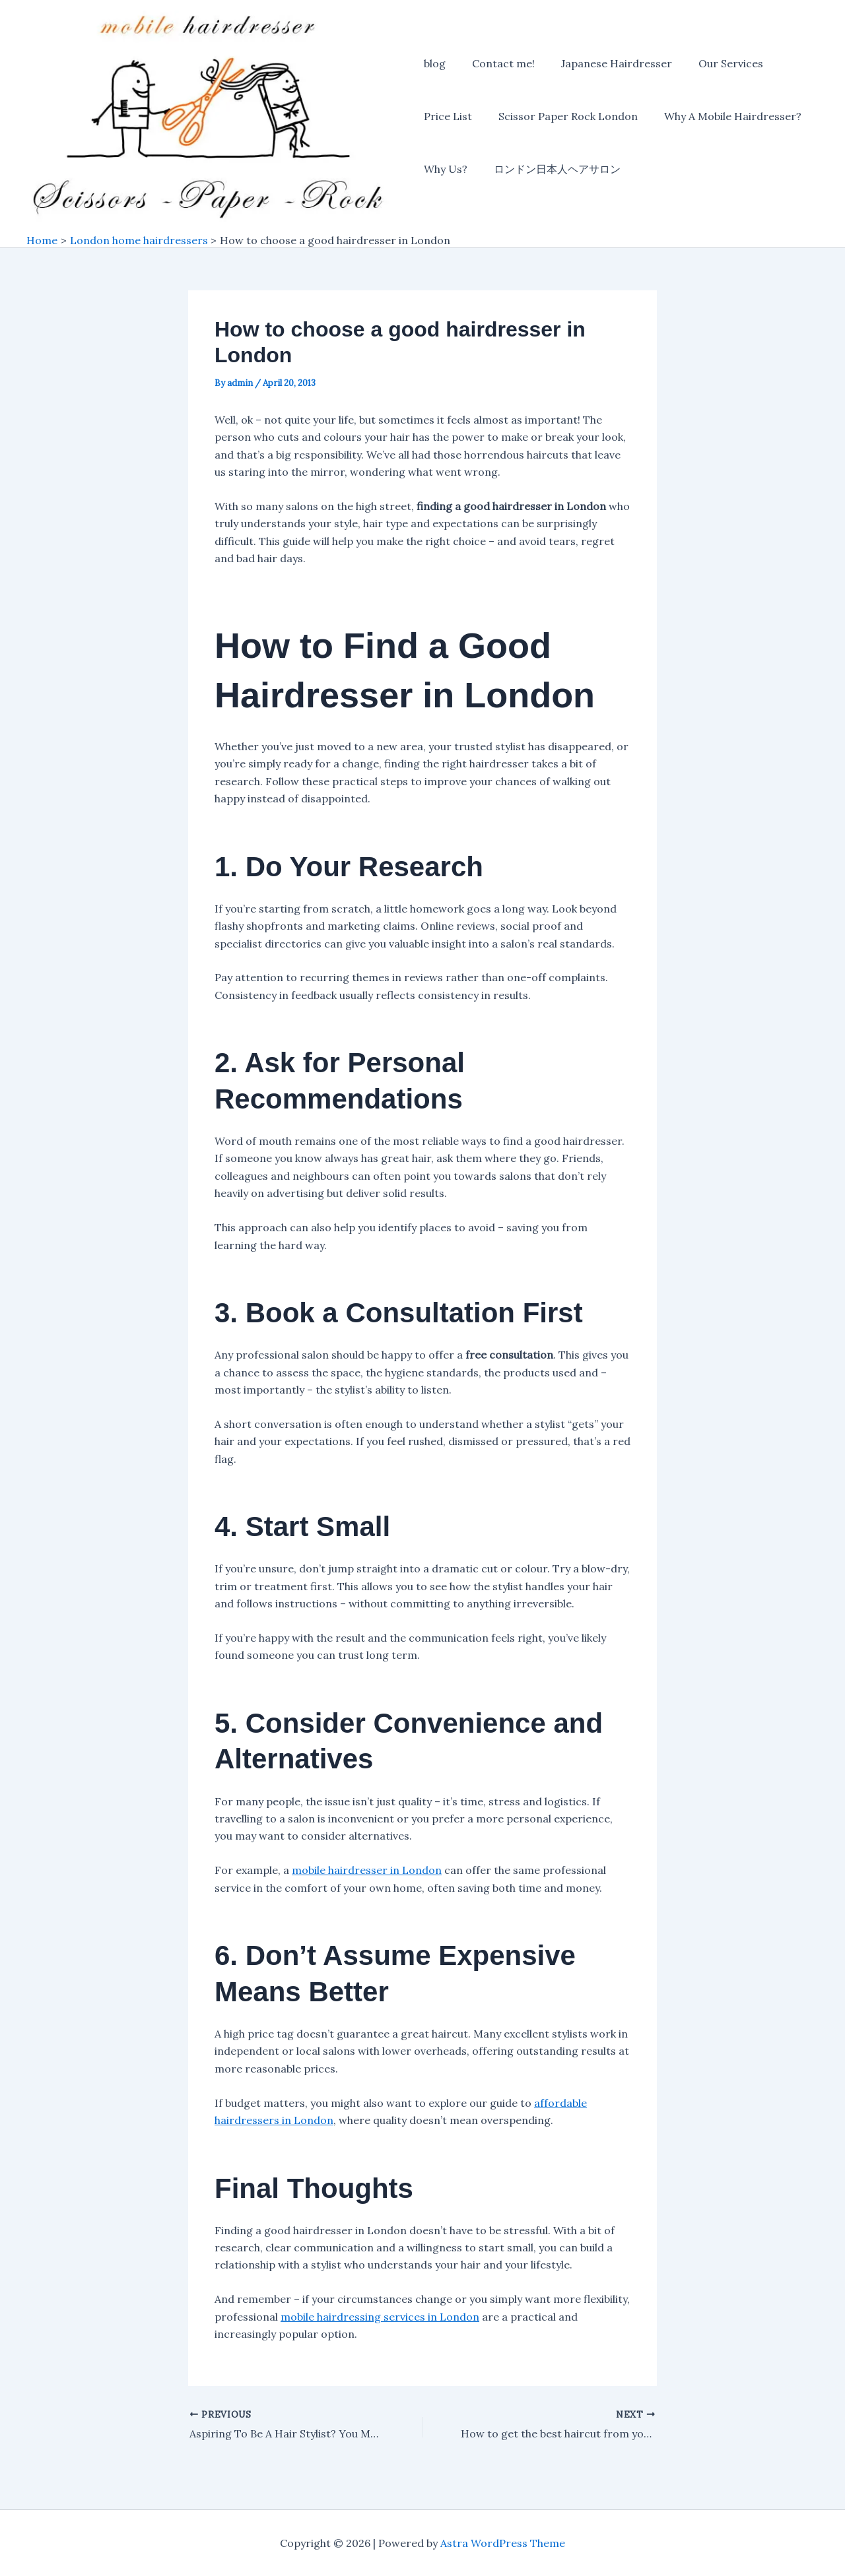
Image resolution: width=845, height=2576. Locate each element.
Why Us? (445, 170)
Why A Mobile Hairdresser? (722, 117)
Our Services (715, 64)
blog (435, 64)
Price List (448, 117)
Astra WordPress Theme (502, 2543)
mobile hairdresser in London (367, 1872)
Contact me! (498, 64)
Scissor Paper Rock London (562, 117)
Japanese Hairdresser (606, 64)
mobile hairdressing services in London (380, 2318)
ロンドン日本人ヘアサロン (552, 170)
